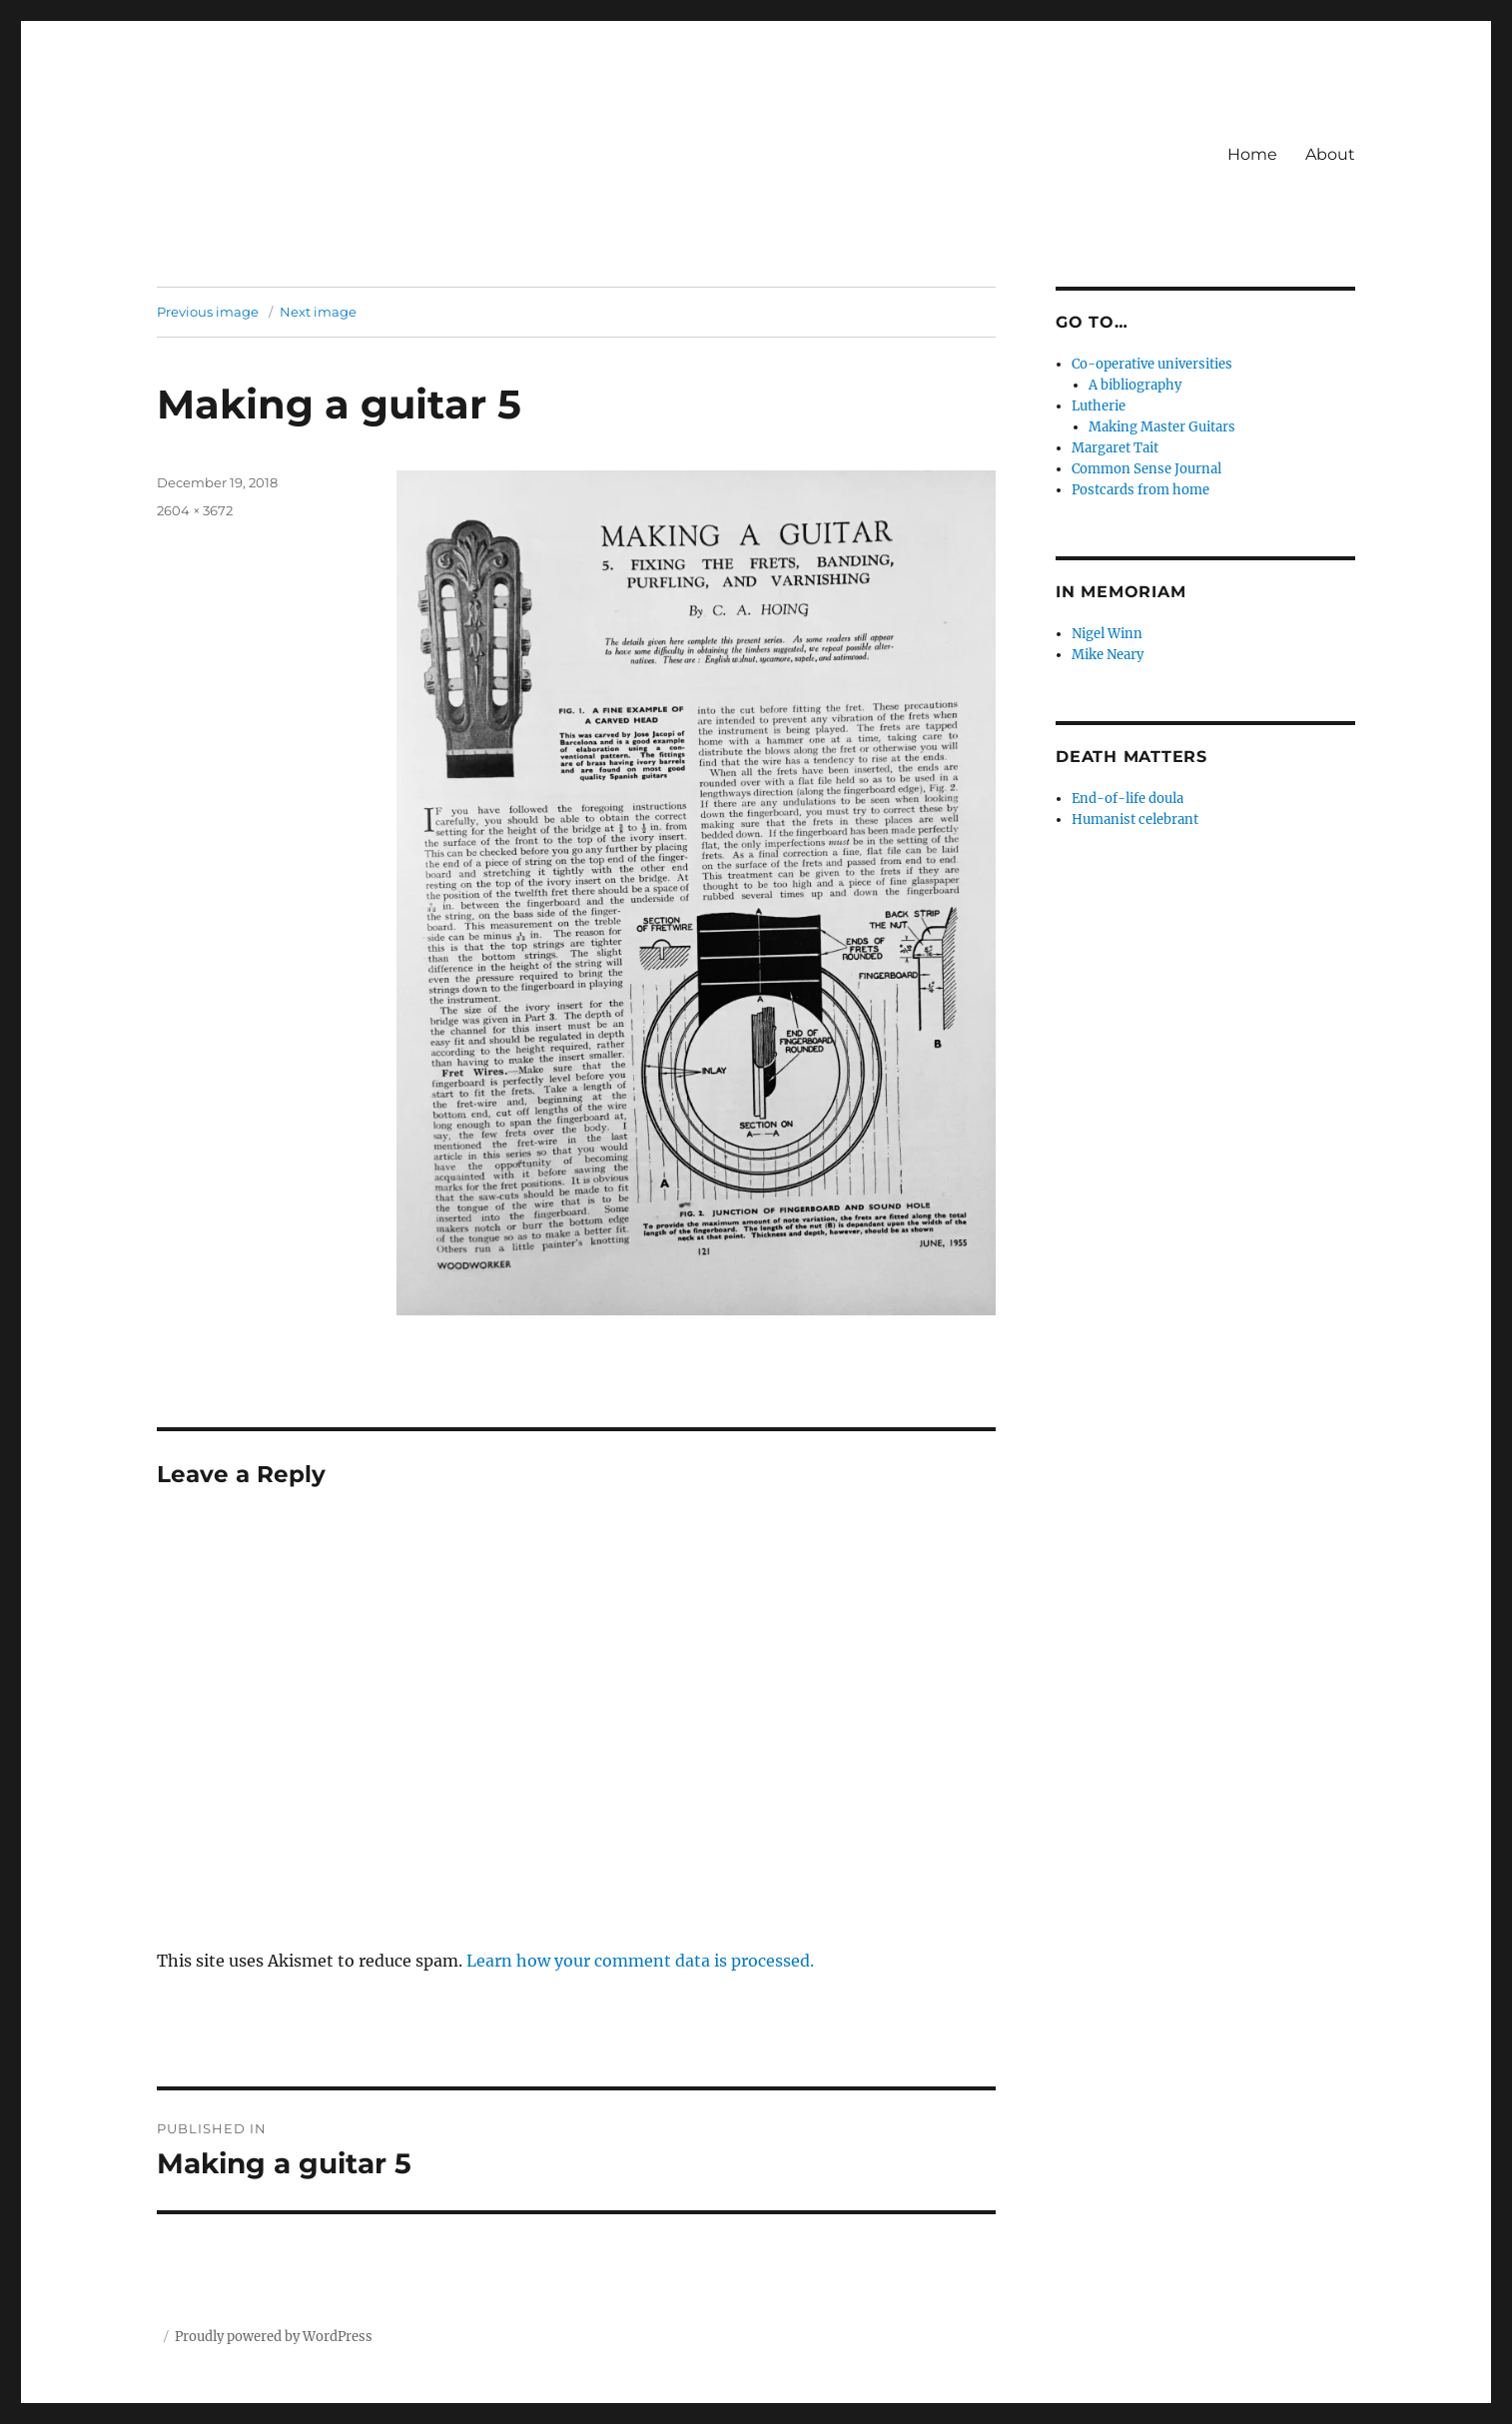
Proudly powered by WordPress (274, 2336)
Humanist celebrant (1135, 819)
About (1330, 154)
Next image (318, 312)
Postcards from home (1140, 489)
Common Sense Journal (1146, 468)
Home (1252, 154)
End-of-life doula (1127, 798)
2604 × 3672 (195, 510)
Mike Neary (1107, 654)
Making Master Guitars (1162, 426)
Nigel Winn (1107, 633)
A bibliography (1135, 385)
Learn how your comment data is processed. (640, 1961)
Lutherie (1099, 406)
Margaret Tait (1115, 447)
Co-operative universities (1152, 364)
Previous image (208, 312)
